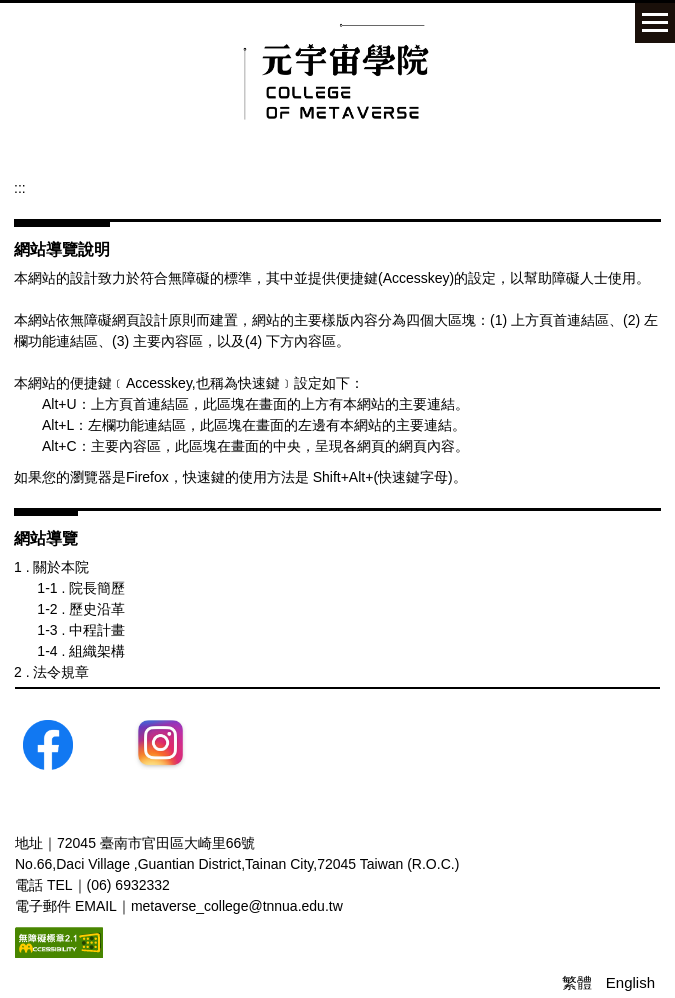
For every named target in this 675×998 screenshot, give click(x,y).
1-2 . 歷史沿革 (81, 609)
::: (20, 188)
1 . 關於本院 (51, 567)
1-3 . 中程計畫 (81, 630)
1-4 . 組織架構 (81, 651)
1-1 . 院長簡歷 (81, 588)
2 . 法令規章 (51, 672)
